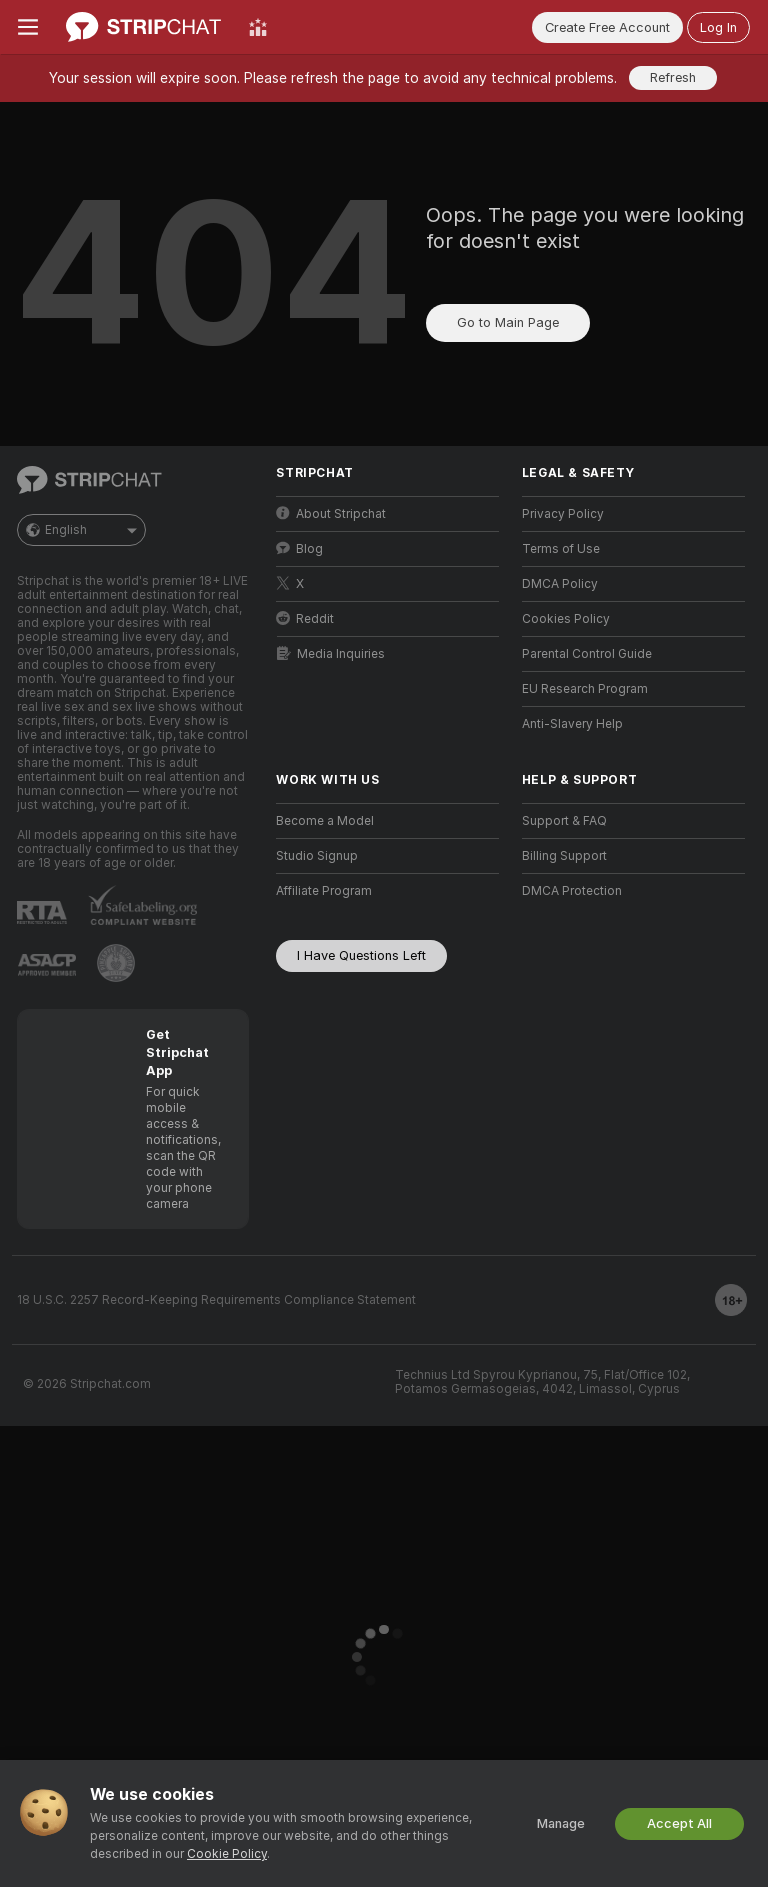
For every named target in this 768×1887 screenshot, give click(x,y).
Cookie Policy (227, 1854)
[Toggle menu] (28, 27)
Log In (718, 27)
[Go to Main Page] (143, 27)
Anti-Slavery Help (572, 724)
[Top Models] (258, 27)
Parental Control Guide (587, 654)
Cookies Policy (566, 619)
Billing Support (564, 856)
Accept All (679, 1823)
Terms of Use (561, 549)
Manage (561, 1823)
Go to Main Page (508, 322)
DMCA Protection (572, 891)
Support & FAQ (564, 821)
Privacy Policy (563, 514)
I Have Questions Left (361, 955)
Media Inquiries (331, 653)
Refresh (673, 77)
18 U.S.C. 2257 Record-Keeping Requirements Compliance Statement (216, 1300)
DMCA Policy (560, 584)
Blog (299, 548)
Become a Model (325, 821)
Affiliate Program (324, 891)
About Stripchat (331, 513)
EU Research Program (585, 689)
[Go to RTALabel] (42, 912)
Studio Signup (317, 856)
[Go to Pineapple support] (116, 963)
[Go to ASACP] (47, 965)
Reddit (305, 618)
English (81, 530)
